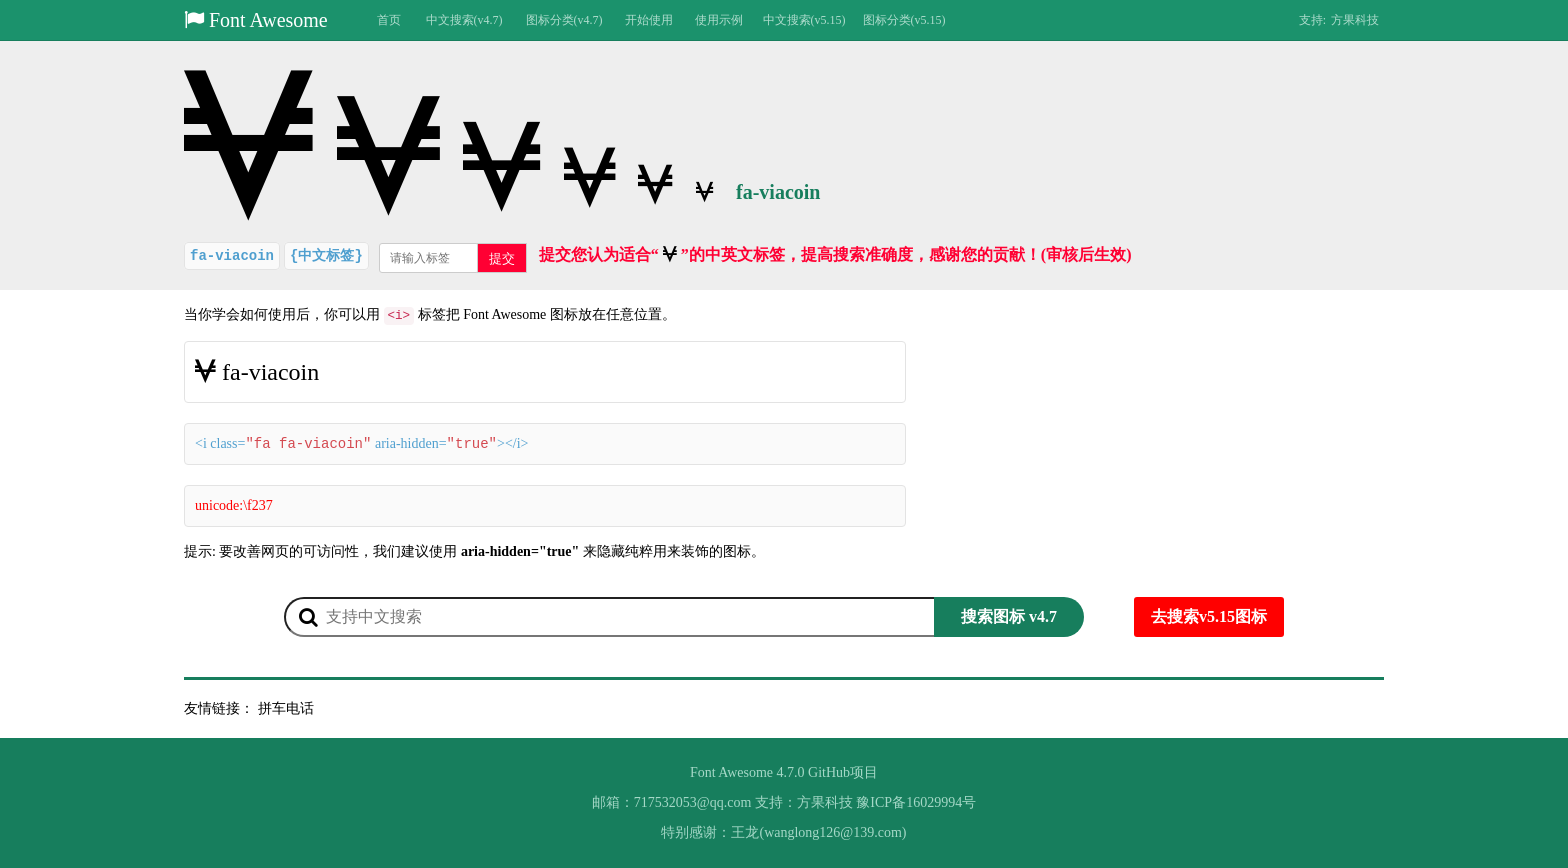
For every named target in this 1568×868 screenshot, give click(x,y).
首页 (389, 20)
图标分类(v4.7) (564, 20)
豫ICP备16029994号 (916, 802)
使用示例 (719, 20)
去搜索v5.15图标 (1209, 616)
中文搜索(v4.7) (464, 20)
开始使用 (649, 20)
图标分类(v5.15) (904, 20)
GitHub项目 (843, 772)
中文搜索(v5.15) (804, 20)
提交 (502, 258)
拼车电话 (286, 708)
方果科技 (1355, 20)
